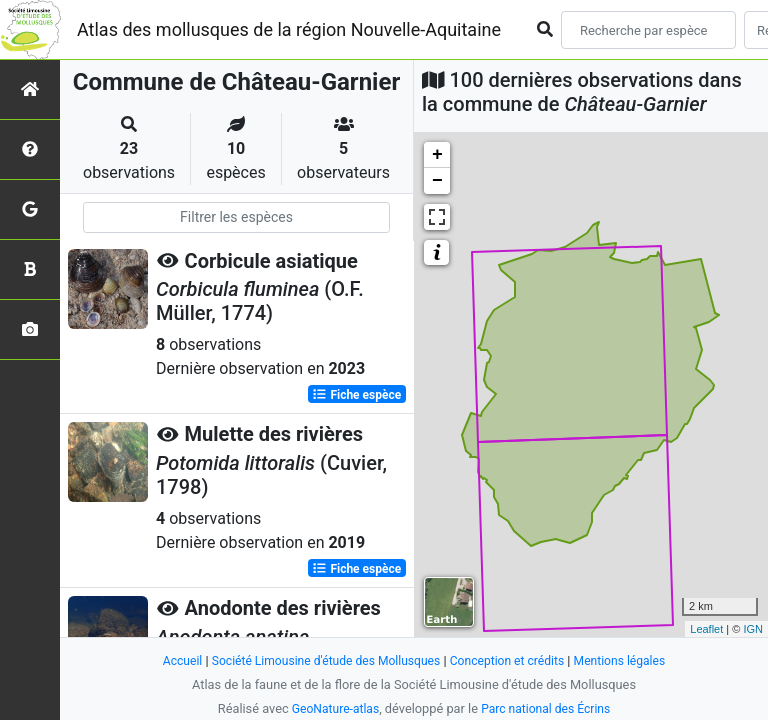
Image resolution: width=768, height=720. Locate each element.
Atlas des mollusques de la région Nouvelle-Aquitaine (289, 29)
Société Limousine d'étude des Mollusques (321, 660)
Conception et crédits (512, 660)
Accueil (170, 660)
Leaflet (706, 629)
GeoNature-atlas (331, 708)
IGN (753, 629)
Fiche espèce (356, 394)
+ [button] (437, 155)
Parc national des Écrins (548, 708)
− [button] (437, 181)
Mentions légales (630, 660)
